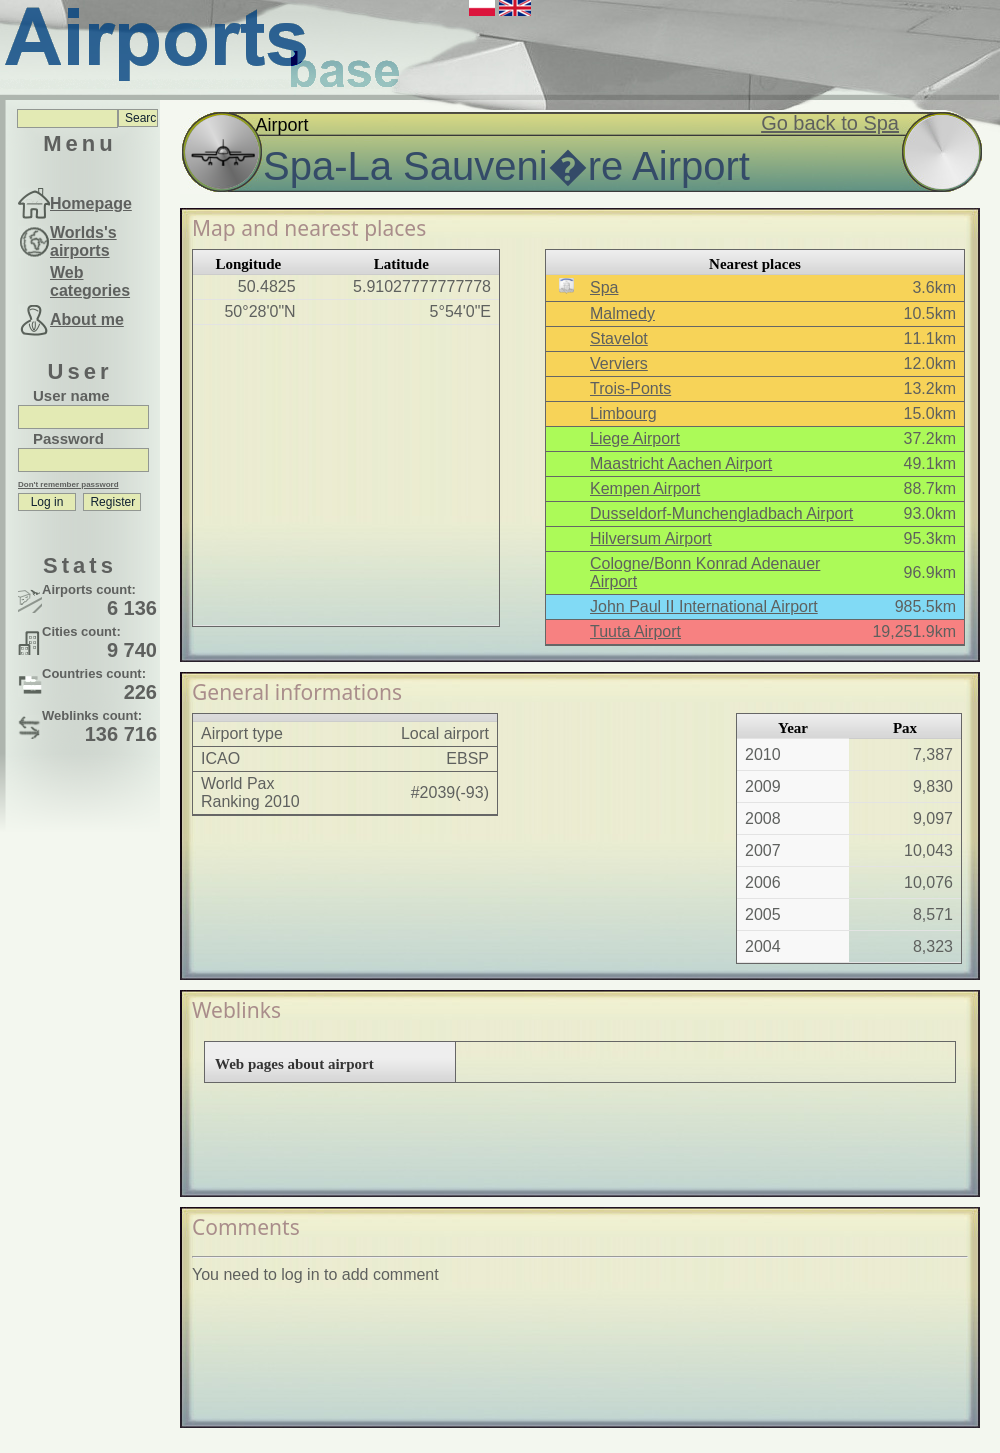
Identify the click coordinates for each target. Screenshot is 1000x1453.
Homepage (91, 203)
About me (87, 319)
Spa (604, 287)
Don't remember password (68, 484)
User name (71, 395)
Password (68, 438)
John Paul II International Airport (704, 606)
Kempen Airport (645, 488)
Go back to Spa (830, 123)
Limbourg (623, 413)
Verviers (619, 363)
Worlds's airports (83, 241)
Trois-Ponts (630, 388)
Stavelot (619, 338)
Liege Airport (635, 438)
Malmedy (622, 313)
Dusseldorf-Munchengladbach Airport (721, 513)
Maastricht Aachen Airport (681, 463)
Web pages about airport (294, 1064)
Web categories (90, 281)
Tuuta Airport (635, 631)
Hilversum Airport (651, 538)
